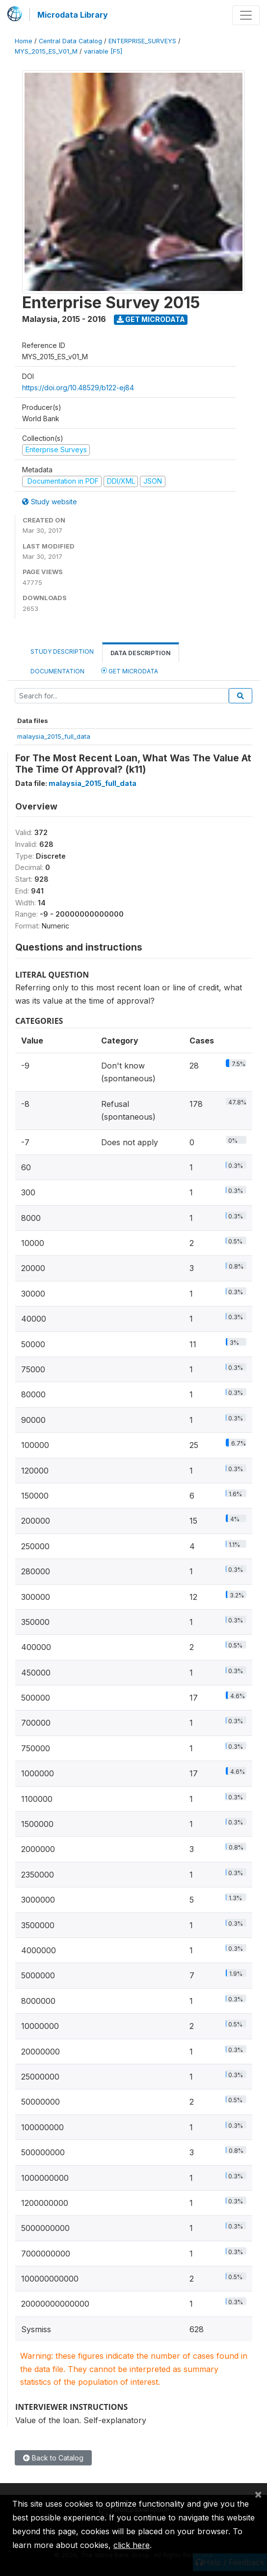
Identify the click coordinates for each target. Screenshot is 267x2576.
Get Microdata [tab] (129, 670)
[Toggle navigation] (246, 15)
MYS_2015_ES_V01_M (46, 51)
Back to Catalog (53, 2458)
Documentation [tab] (57, 671)
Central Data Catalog (70, 41)
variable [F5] (103, 51)
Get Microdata (151, 319)
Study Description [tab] (62, 651)
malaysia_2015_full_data (53, 736)
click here (131, 2545)
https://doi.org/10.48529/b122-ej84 (78, 387)
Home (23, 41)
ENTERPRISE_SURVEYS (142, 41)
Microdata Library (72, 15)
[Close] (258, 2494)
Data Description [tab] (140, 653)
